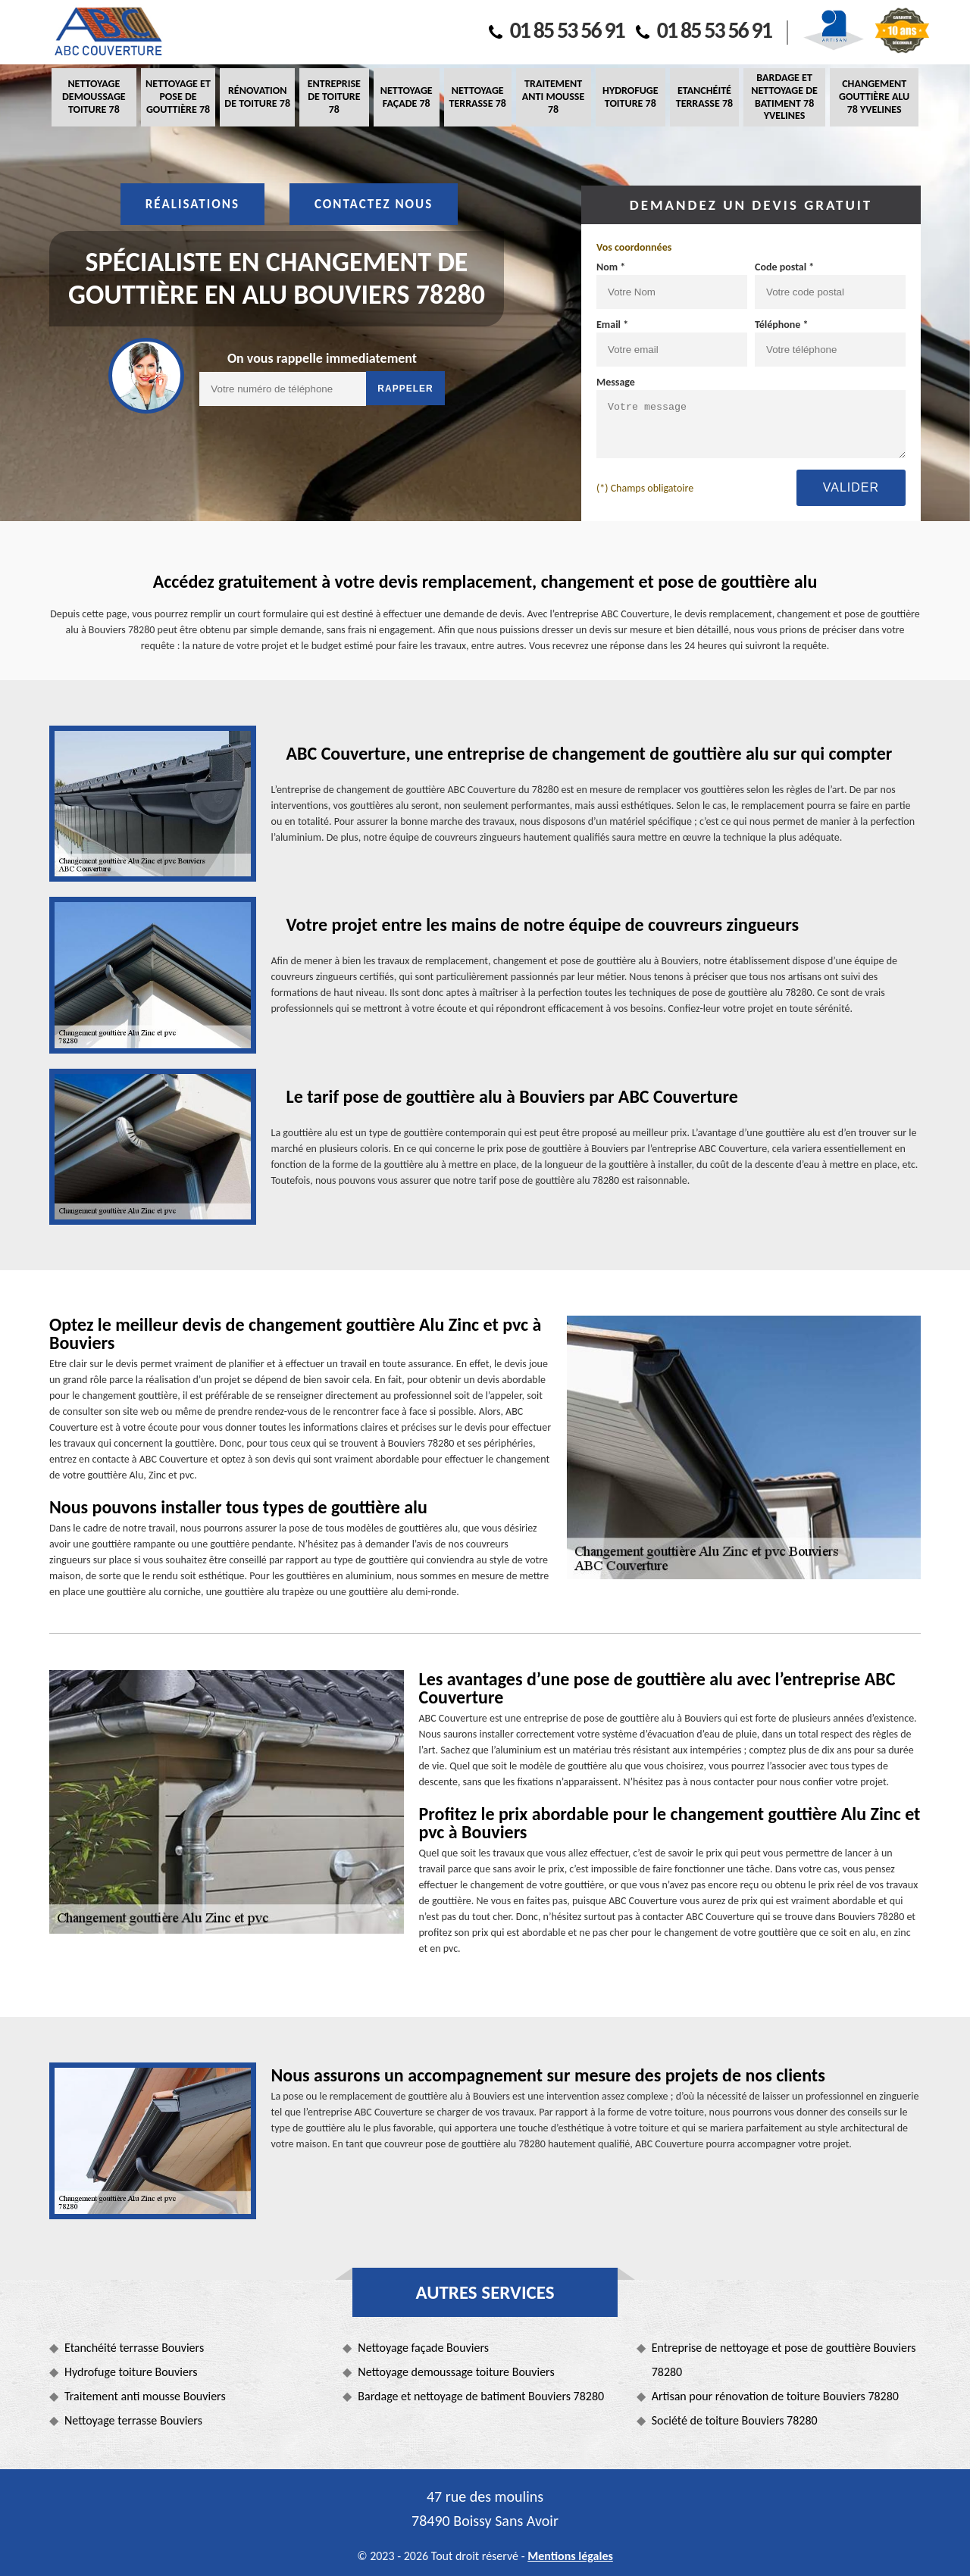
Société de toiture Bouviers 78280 (735, 2420)
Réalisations (192, 204)
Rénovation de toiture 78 (257, 97)
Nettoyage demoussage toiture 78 (94, 96)
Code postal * (784, 267)
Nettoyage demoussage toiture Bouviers (456, 2372)
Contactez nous (373, 204)
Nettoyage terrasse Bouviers (133, 2420)
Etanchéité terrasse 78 (704, 97)
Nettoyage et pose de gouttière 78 (178, 96)
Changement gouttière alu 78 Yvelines (874, 96)
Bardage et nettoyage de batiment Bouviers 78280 (481, 2396)
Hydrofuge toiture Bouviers (130, 2372)
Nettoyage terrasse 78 (477, 97)
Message (615, 382)
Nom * (610, 267)
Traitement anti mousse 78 (553, 96)
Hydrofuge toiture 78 (630, 97)
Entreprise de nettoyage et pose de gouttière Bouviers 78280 (784, 2359)
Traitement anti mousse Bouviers (145, 2396)
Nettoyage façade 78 (406, 97)
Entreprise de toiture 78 (334, 96)
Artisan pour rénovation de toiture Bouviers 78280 (775, 2396)
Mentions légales (570, 2556)
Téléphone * (782, 324)
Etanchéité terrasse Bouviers (134, 2347)
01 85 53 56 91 (556, 30)
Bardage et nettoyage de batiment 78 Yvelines (784, 96)
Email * (612, 324)
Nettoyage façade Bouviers (423, 2347)
